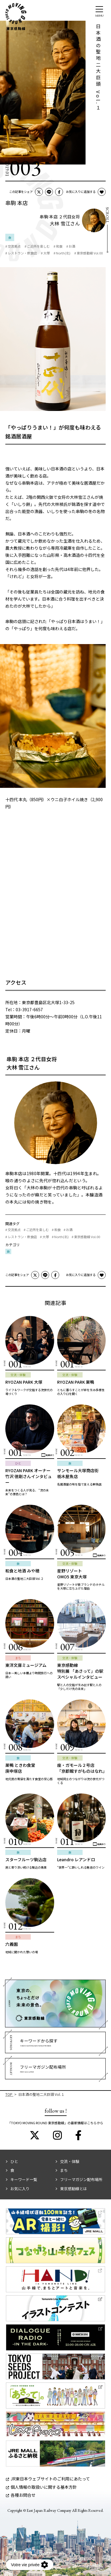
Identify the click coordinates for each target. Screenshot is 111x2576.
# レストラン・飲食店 (21, 253)
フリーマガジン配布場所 (81, 2179)
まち (64, 2170)
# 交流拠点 (13, 246)
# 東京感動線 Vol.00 (88, 253)
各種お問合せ (21, 2495)
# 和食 (58, 246)
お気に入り (20, 2188)
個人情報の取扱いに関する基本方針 (41, 2487)
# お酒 (70, 246)
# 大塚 (45, 253)
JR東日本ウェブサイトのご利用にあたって (48, 2479)
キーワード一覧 (23, 2179)
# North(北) (62, 253)
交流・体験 (69, 2161)
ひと (14, 2161)
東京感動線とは (73, 2188)
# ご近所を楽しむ (37, 246)
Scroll (107, 215)
